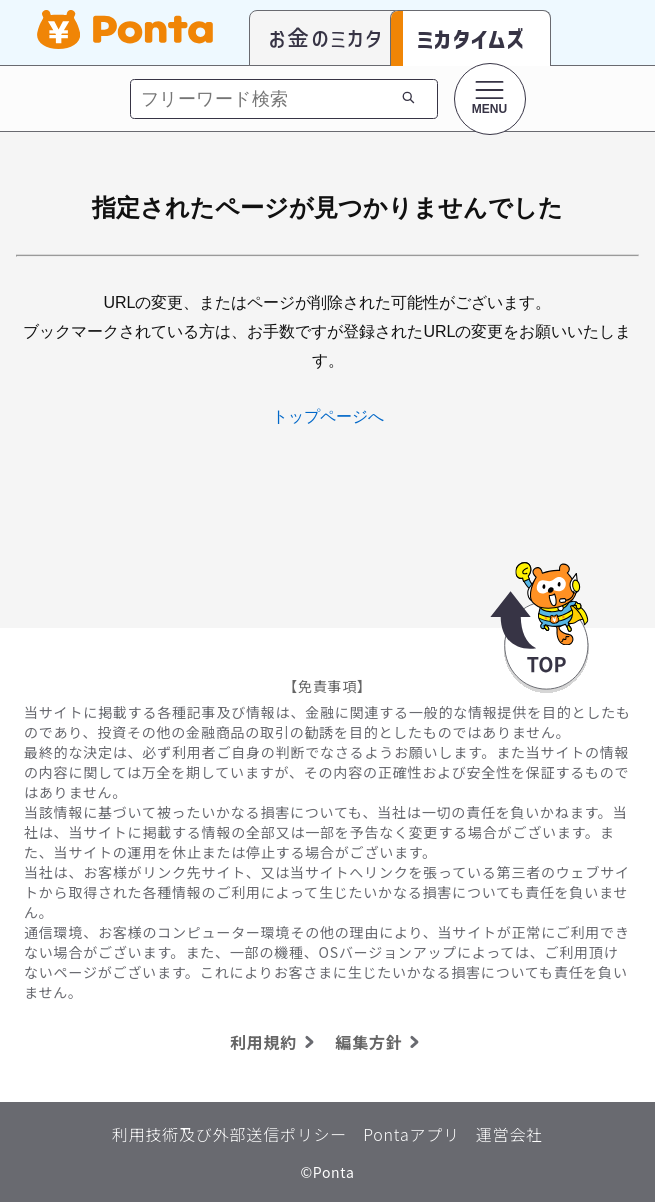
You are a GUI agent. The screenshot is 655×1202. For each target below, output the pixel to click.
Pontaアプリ (411, 1134)
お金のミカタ (325, 38)
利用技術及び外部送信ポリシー (229, 1134)
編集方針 (381, 1042)
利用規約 (275, 1042)
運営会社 (509, 1134)
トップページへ (328, 416)
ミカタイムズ (470, 39)
